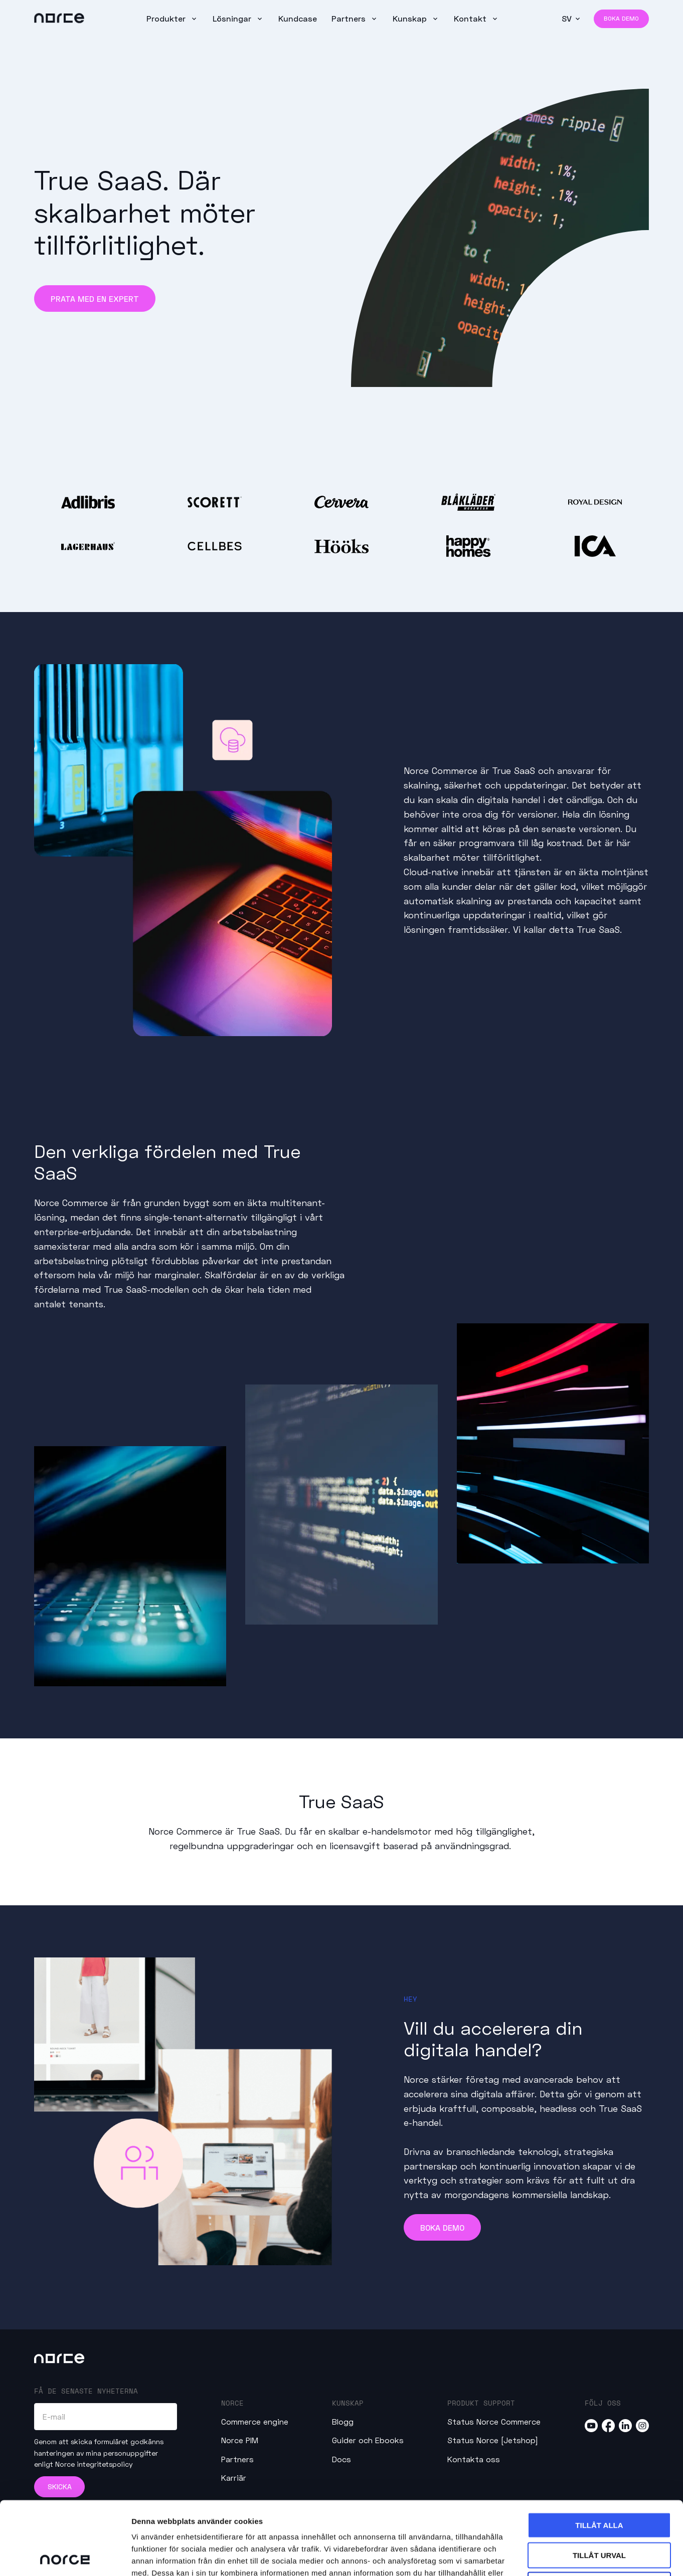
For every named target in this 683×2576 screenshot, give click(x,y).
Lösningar (233, 18)
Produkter (167, 18)
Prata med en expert (95, 298)
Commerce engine (254, 2421)
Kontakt (471, 18)
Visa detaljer (545, 2556)
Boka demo (621, 18)
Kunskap (411, 18)
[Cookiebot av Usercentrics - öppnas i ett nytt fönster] (65, 2556)
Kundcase (297, 18)
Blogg (343, 2421)
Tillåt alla (599, 2452)
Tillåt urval (599, 2482)
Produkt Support (481, 2403)
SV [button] (567, 18)
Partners (349, 18)
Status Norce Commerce (494, 2421)
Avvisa (599, 2511)
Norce (232, 2403)
